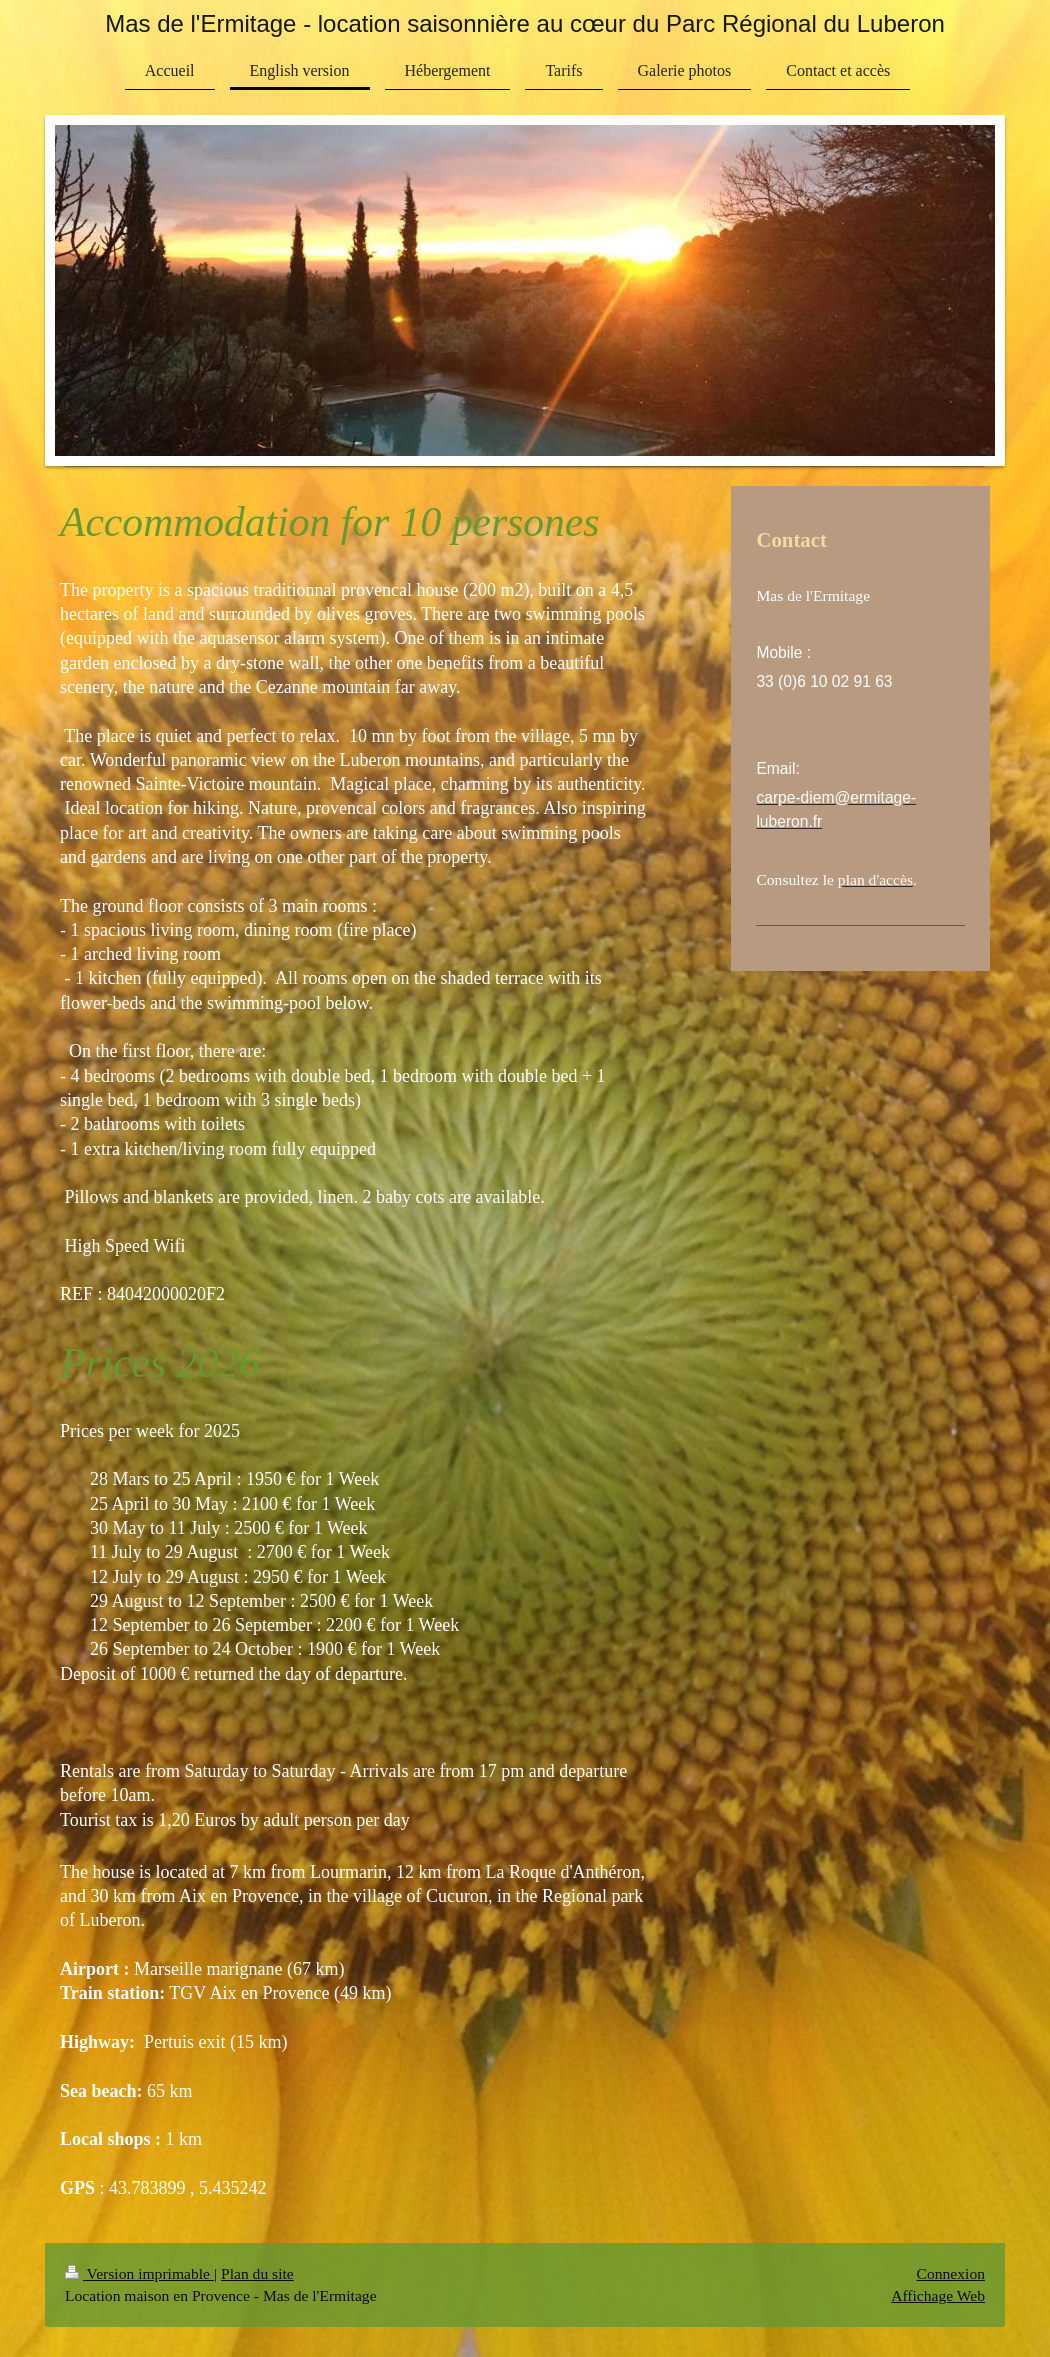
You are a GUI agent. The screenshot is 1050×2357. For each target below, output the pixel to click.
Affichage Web (938, 2295)
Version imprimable (139, 2273)
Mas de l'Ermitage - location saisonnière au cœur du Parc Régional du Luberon (525, 23)
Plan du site (257, 2273)
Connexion (951, 2273)
